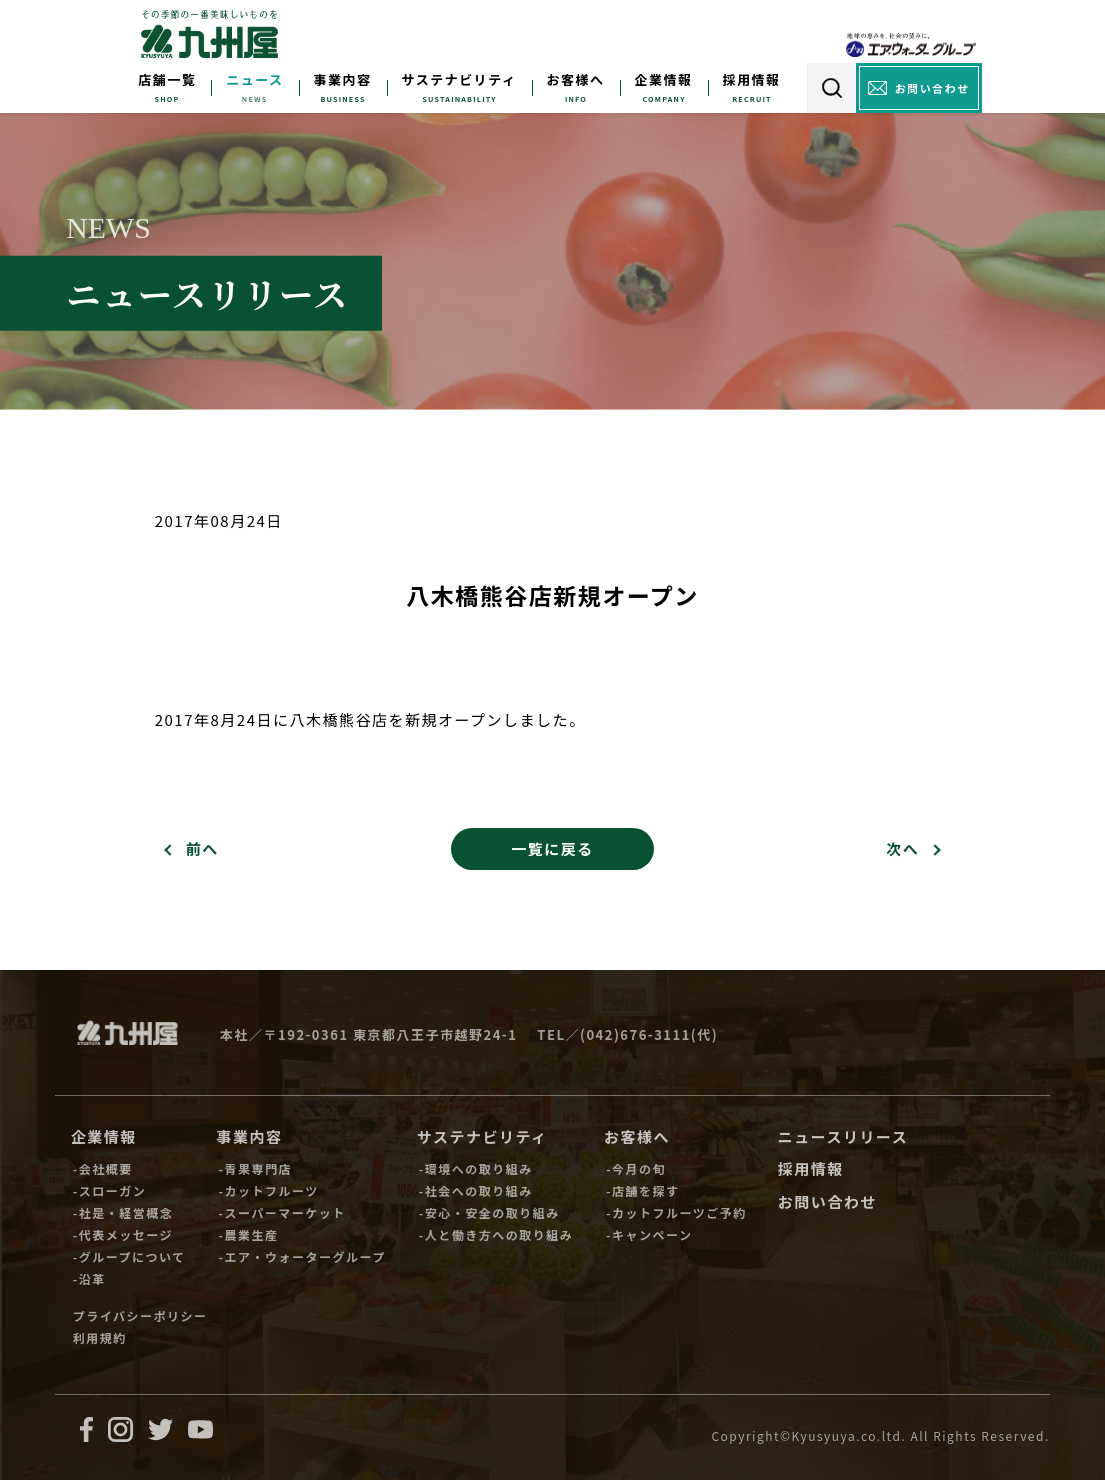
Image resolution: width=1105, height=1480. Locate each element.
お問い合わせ (827, 1201)
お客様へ (576, 79)
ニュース (254, 79)
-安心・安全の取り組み (489, 1212)
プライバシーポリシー (140, 1315)
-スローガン (109, 1190)
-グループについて (129, 1256)
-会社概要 (103, 1168)
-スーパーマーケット (282, 1212)
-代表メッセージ (123, 1234)
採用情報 (752, 79)
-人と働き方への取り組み (496, 1234)
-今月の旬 (636, 1168)
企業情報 (664, 79)
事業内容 (343, 79)
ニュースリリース (843, 1136)
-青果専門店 (255, 1168)
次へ (902, 848)
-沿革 (89, 1278)
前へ (202, 848)
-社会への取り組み (476, 1190)
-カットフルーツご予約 (676, 1212)
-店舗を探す (642, 1190)
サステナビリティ (459, 79)
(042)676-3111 (635, 1034)
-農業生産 (249, 1234)
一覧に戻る (552, 848)
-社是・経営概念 (123, 1212)
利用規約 (100, 1337)
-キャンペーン (649, 1234)
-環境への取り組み (476, 1168)
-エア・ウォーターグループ (302, 1256)
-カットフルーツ (269, 1190)
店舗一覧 (167, 79)
